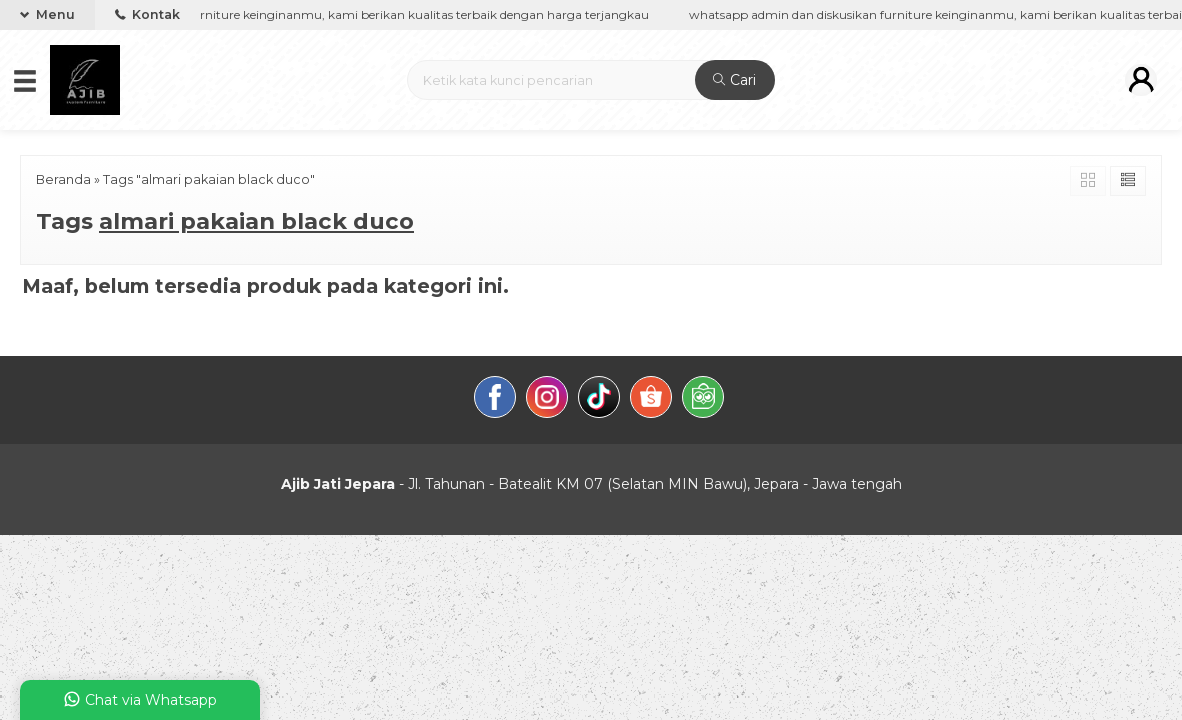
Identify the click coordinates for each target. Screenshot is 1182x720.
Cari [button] (734, 80)
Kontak (147, 14)
